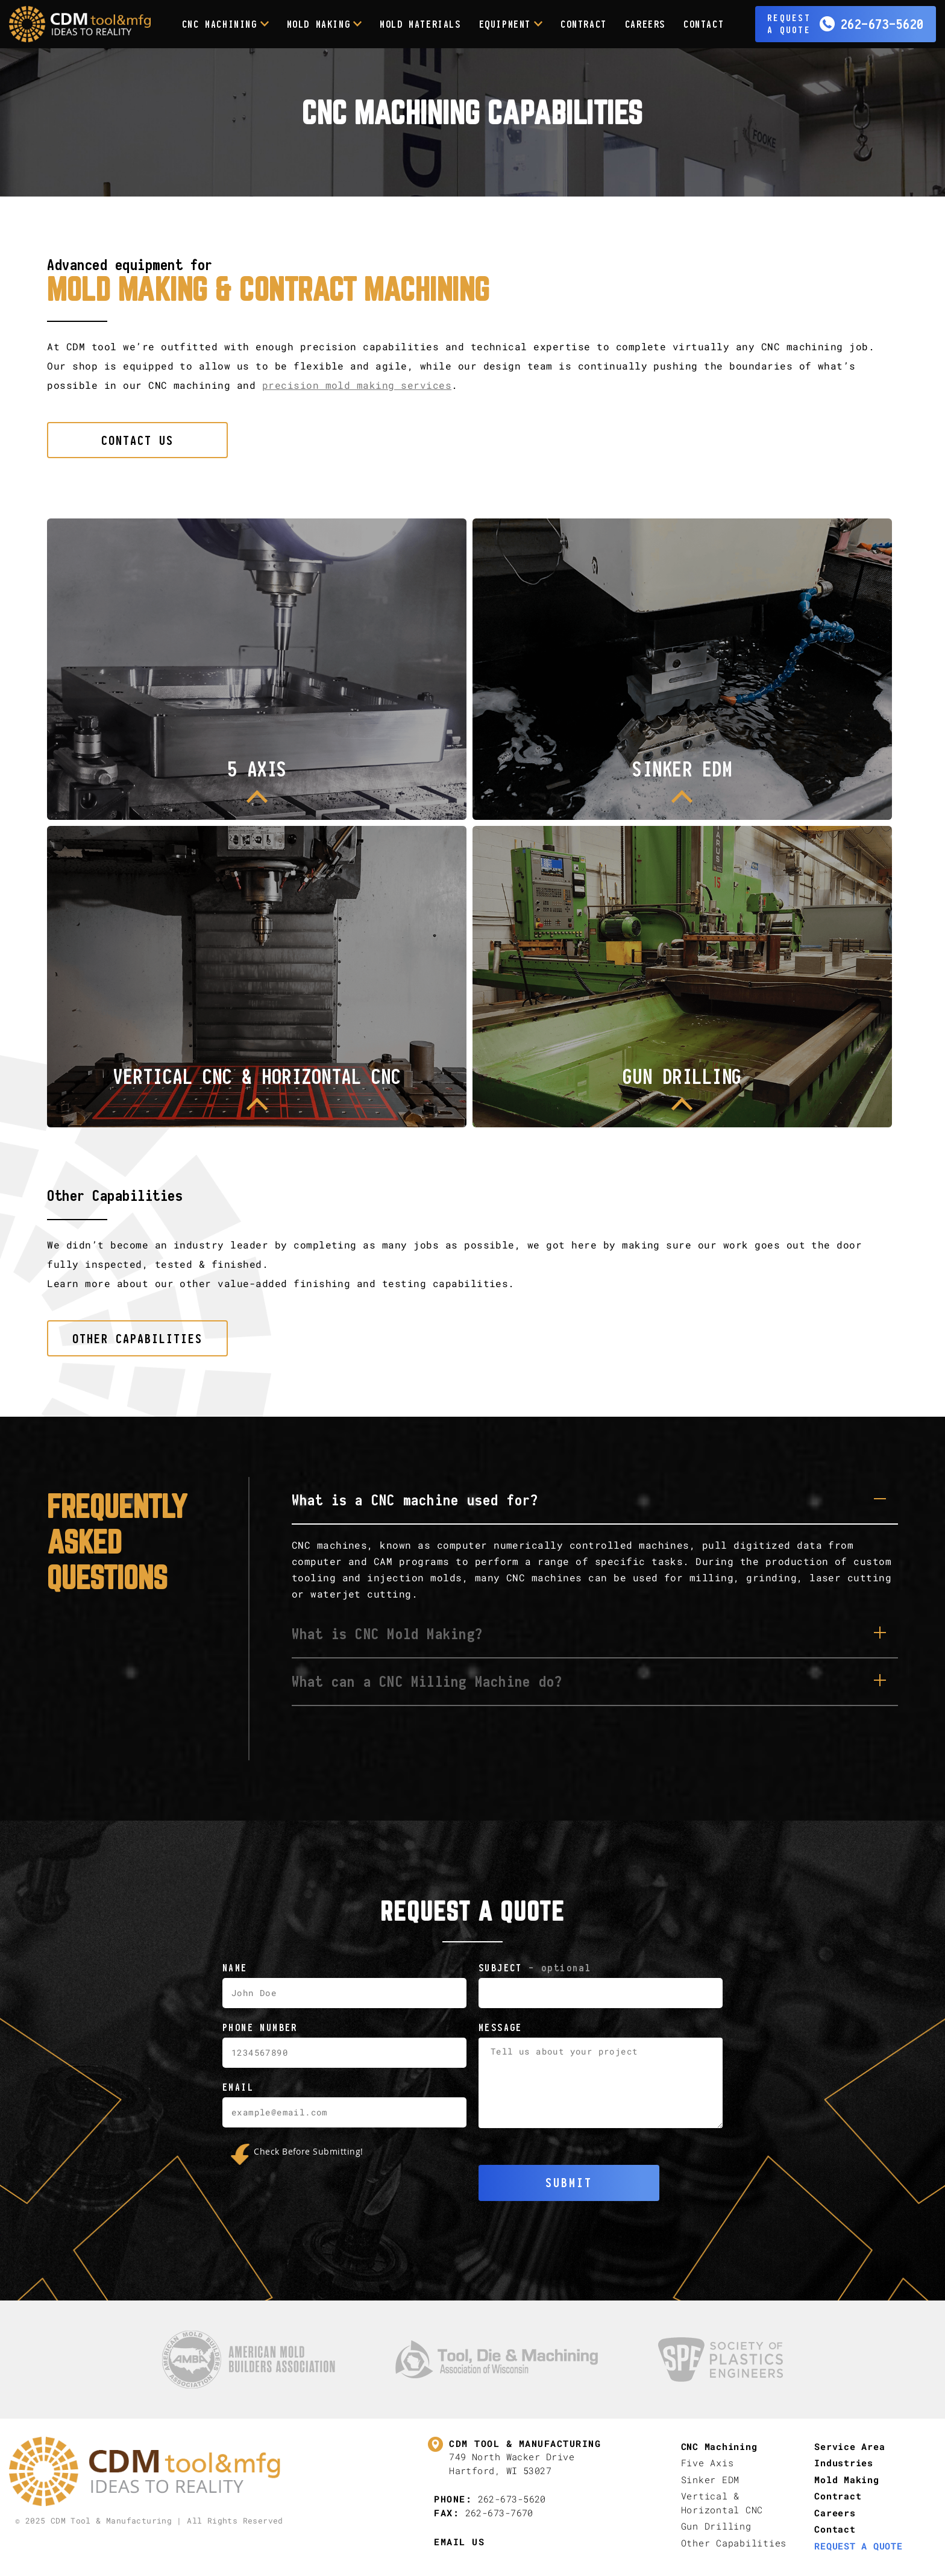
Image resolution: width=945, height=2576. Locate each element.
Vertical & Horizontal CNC (722, 2503)
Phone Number (260, 2027)
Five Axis (707, 2463)
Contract (583, 24)
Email (238, 2087)
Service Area (849, 2446)
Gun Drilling (716, 2526)
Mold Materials (420, 24)
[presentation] (314, 2182)
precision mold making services (356, 385)
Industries (843, 2463)
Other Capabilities (734, 2543)
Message (501, 2027)
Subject (535, 1967)
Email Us (459, 2542)
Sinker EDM (710, 2480)
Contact (703, 24)
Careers (645, 24)
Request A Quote (858, 2546)
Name (235, 1967)
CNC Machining (225, 24)
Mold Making (324, 24)
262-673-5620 (512, 2499)
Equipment (510, 24)
